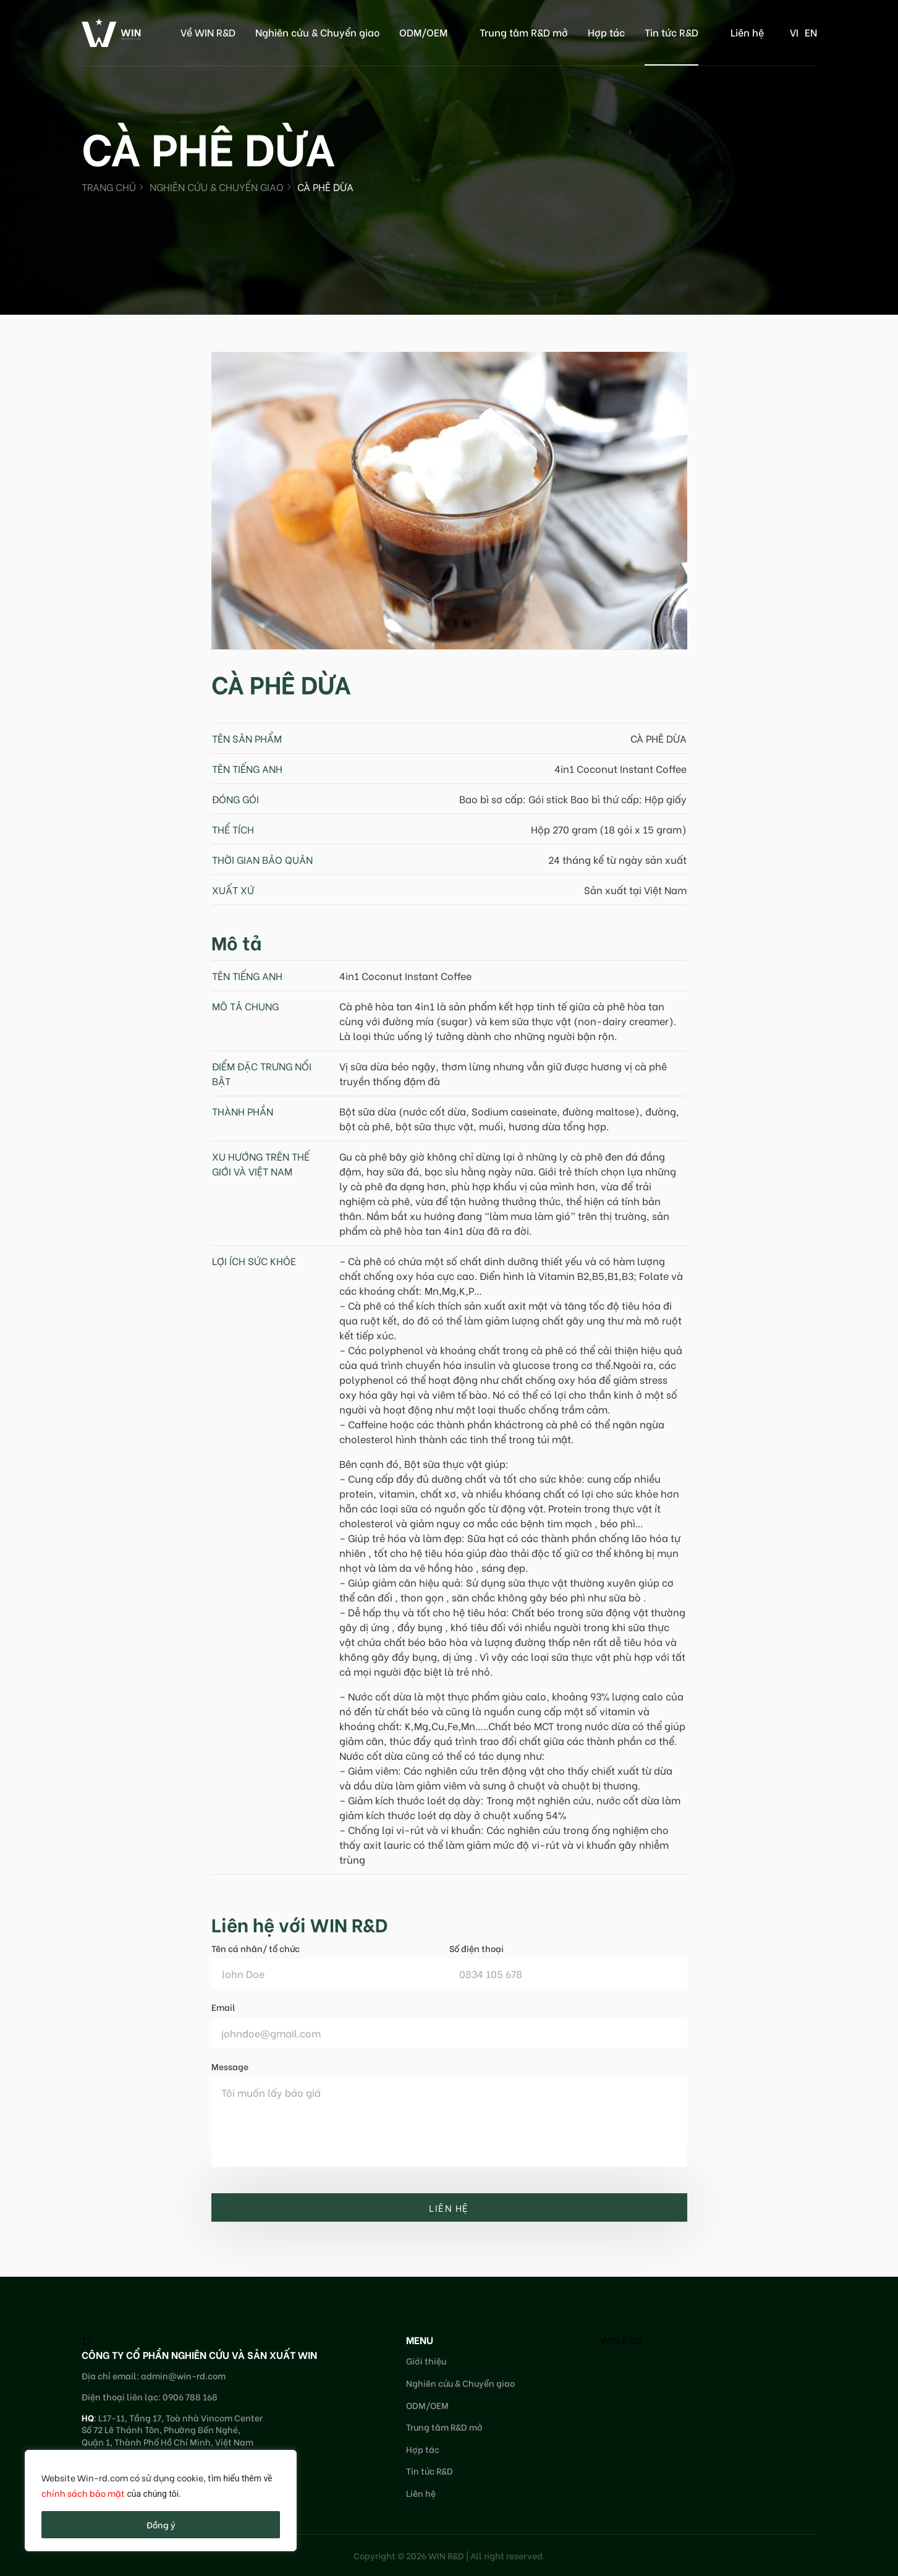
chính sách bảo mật (83, 2492)
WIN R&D (621, 2339)
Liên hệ (747, 32)
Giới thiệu (426, 2360)
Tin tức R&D (671, 32)
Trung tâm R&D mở (524, 32)
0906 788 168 (190, 2396)
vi (794, 32)
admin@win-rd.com (183, 2375)
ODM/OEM (423, 32)
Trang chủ (109, 186)
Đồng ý (161, 2524)
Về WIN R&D (207, 32)
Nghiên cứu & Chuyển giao (317, 32)
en (811, 32)
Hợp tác (606, 32)
